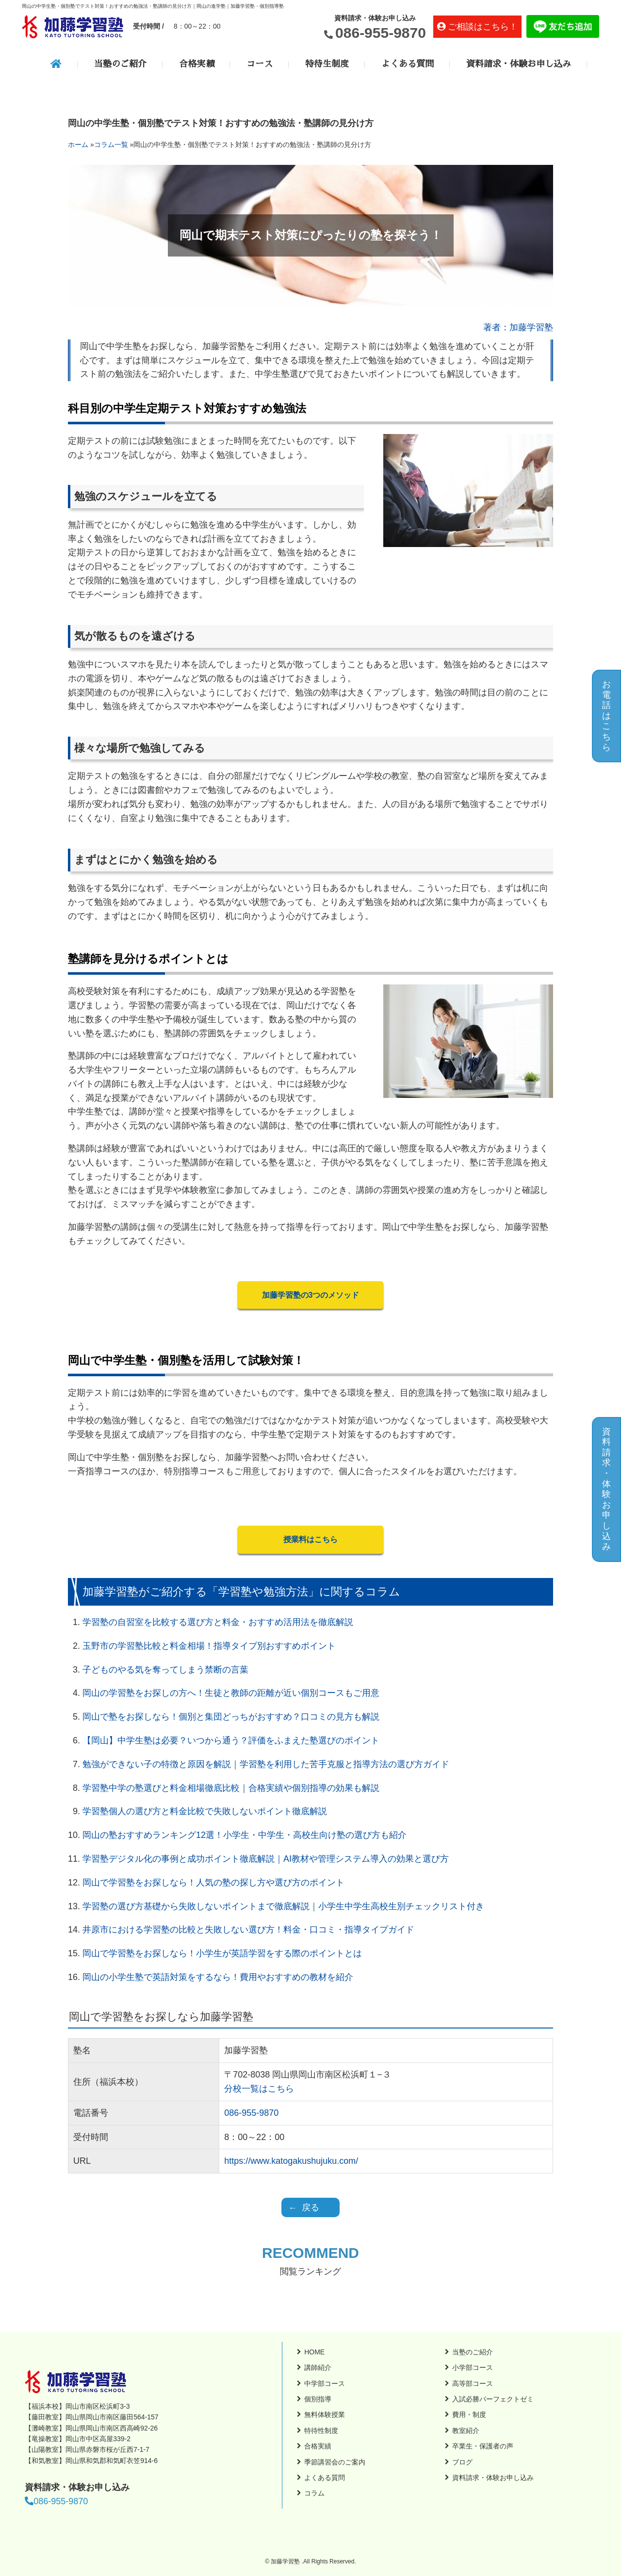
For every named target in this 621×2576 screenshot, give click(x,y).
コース (259, 64)
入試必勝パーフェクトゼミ (493, 2399)
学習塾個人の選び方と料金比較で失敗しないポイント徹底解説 (204, 1811)
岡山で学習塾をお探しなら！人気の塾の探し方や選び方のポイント (213, 1882)
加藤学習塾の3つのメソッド (311, 1295)
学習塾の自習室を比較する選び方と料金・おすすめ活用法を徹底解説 (217, 1622)
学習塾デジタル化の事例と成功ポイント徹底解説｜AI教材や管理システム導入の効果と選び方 (265, 1859)
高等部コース (472, 2383)
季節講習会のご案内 (334, 2462)
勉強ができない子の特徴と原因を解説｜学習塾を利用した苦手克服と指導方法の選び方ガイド (265, 1764)
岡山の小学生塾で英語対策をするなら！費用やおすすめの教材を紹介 (217, 1977)
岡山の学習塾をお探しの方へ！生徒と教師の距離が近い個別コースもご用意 (230, 1693)
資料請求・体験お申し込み (518, 64)
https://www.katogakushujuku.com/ (291, 2161)
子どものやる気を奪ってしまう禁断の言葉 (165, 1669)
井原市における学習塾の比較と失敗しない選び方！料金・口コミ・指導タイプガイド (248, 1929)
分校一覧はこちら (259, 2088)
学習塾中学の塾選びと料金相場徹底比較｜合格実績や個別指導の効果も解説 (230, 1788)
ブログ (462, 2462)
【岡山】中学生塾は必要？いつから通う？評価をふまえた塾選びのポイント (230, 1740)
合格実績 (196, 64)
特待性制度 (321, 2430)
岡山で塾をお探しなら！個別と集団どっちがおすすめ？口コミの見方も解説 (230, 1717)
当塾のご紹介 (120, 64)
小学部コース (472, 2367)
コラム (314, 2493)
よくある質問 (407, 64)
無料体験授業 (324, 2414)
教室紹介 (465, 2430)
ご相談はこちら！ (483, 27)
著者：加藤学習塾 (518, 327)
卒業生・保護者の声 (482, 2446)
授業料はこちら (310, 1539)
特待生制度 (327, 64)
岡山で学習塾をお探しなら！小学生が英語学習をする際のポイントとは (222, 1953)
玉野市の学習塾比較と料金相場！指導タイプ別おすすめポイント (209, 1646)
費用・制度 (469, 2414)
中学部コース (324, 2383)
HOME (314, 2352)
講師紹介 (317, 2367)
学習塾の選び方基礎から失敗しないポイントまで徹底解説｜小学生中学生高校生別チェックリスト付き (283, 1906)
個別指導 (317, 2399)
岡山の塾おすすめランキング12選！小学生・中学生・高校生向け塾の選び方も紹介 (244, 1835)
